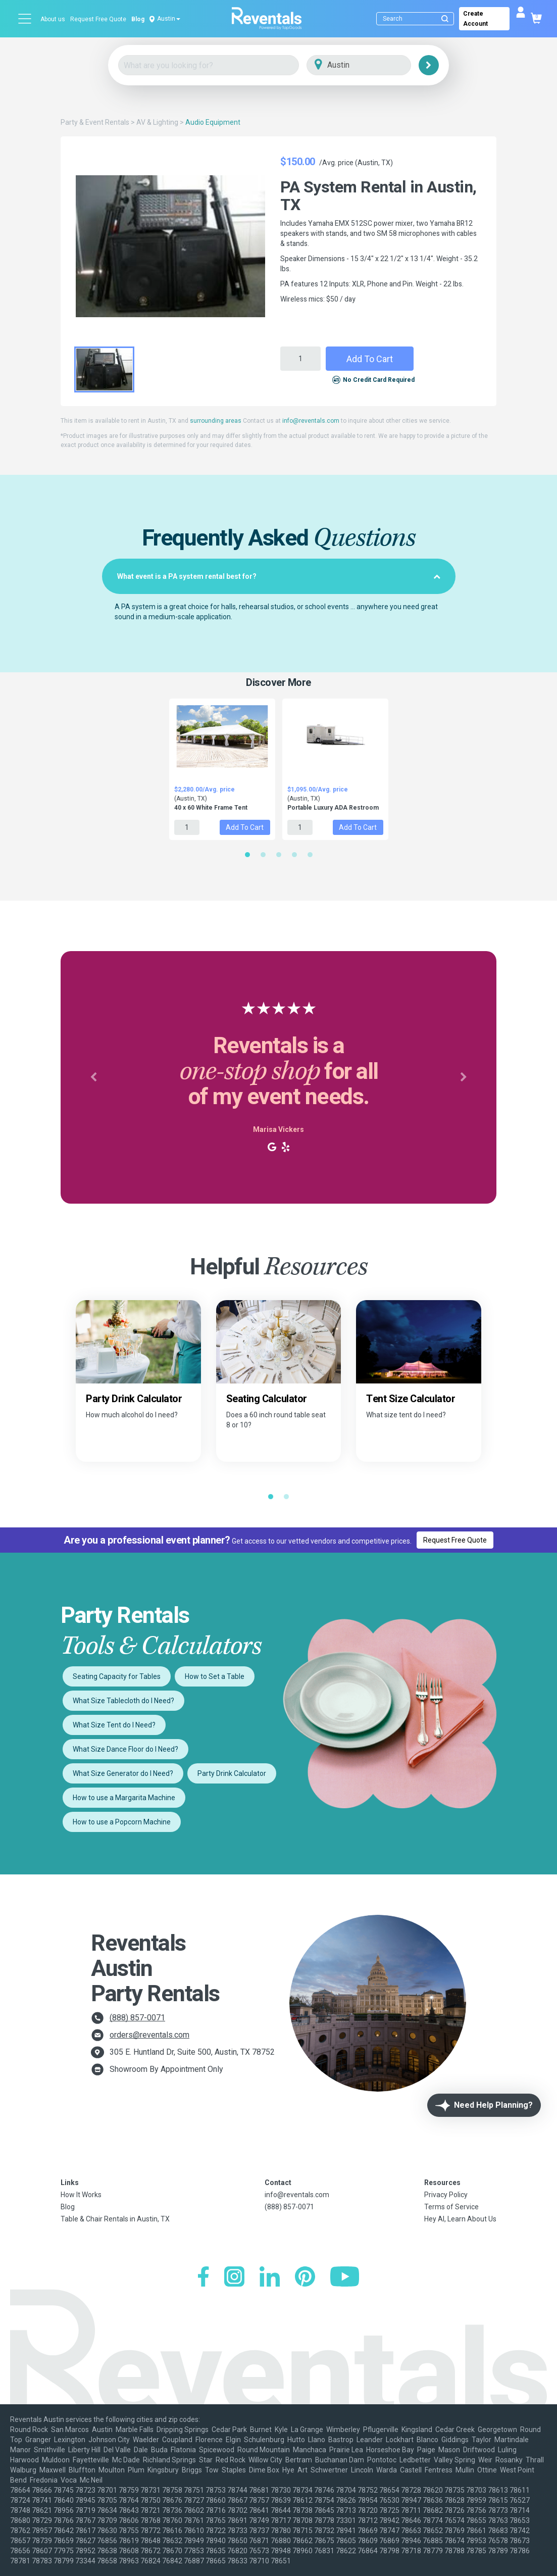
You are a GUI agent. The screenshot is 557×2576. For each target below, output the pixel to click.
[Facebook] (203, 2277)
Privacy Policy (446, 2195)
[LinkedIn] (270, 2277)
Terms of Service (451, 2207)
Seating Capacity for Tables (117, 1676)
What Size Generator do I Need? (123, 1773)
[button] (93, 1077)
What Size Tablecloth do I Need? (123, 1701)
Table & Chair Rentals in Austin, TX (115, 2219)
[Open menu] (25, 19)
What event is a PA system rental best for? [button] (278, 576)
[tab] (278, 576)
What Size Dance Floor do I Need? (125, 1749)
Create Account (475, 18)
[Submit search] (444, 18)
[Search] (417, 19)
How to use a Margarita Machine (124, 1798)
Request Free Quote (98, 19)
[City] (373, 65)
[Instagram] (234, 2277)
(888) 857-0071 (137, 2017)
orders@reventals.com (149, 2035)
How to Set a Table (214, 1676)
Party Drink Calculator (231, 1773)
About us (52, 19)
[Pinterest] (305, 2277)
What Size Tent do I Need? (114, 1725)
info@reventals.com (310, 420)
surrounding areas (215, 420)
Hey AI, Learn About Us (460, 2219)
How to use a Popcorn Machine (122, 1822)
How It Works (81, 2195)
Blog (137, 19)
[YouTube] (344, 2277)
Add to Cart (369, 359)
